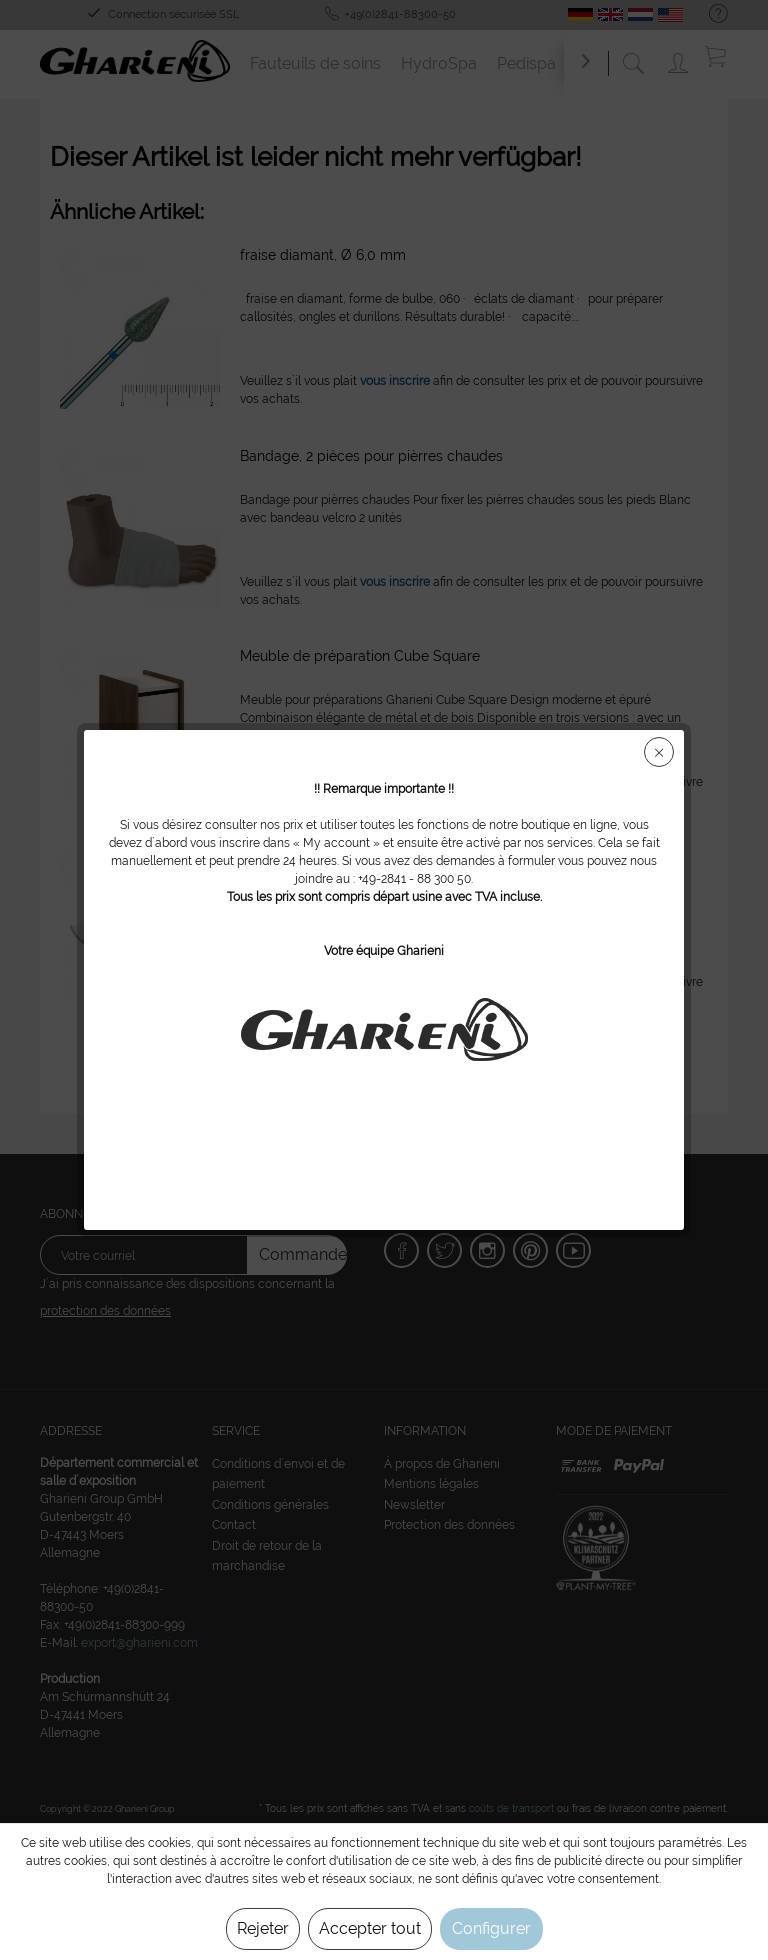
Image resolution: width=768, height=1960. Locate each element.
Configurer (491, 1928)
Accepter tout (370, 1928)
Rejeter (263, 1928)
